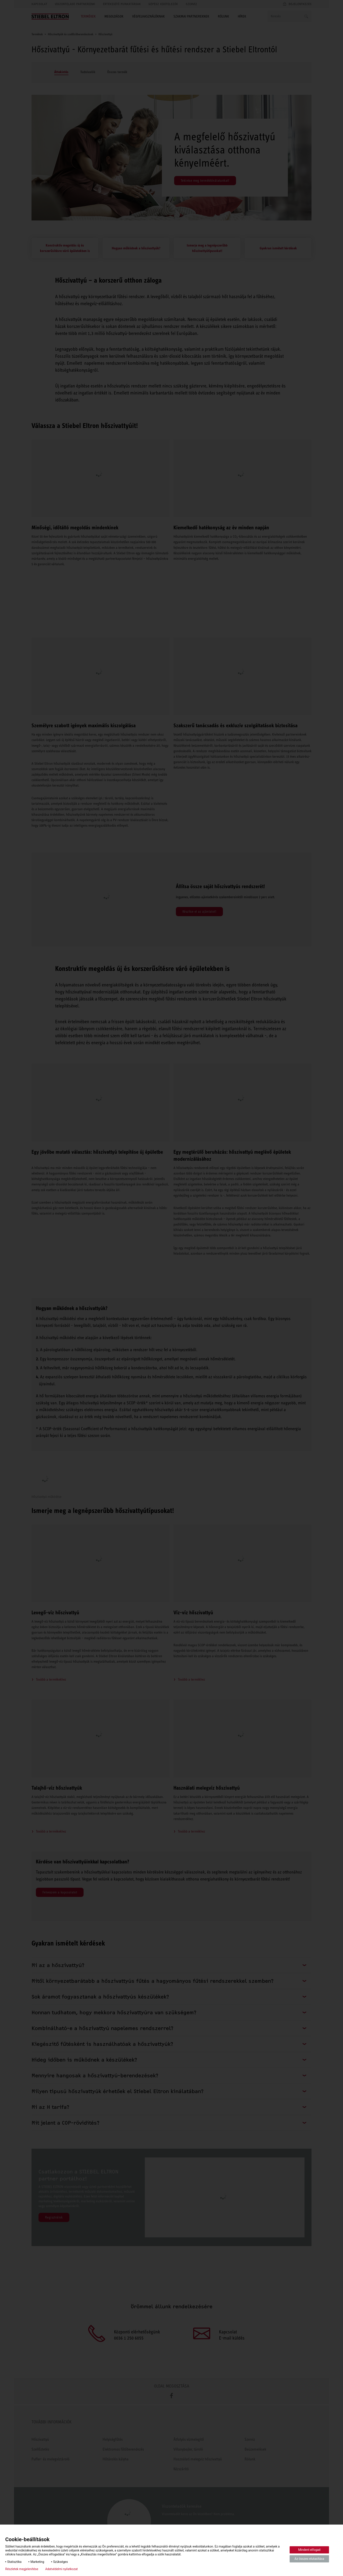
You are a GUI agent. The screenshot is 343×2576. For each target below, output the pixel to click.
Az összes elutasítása (309, 2558)
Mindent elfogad (309, 2549)
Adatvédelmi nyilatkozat (61, 2569)
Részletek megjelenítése (21, 2569)
